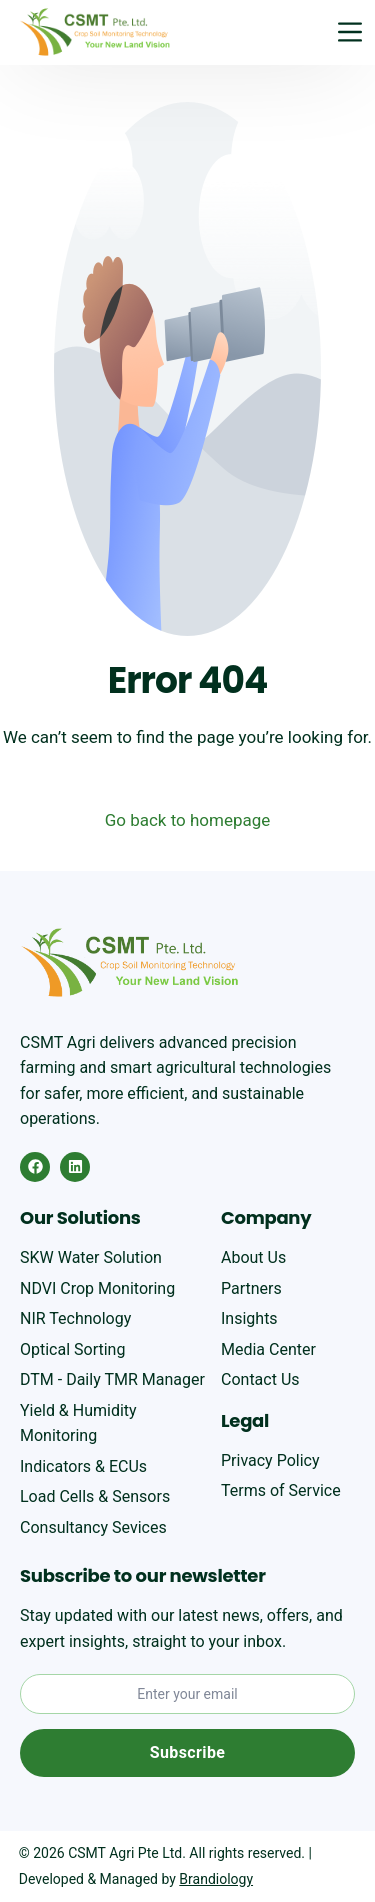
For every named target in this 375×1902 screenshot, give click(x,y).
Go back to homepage (188, 820)
